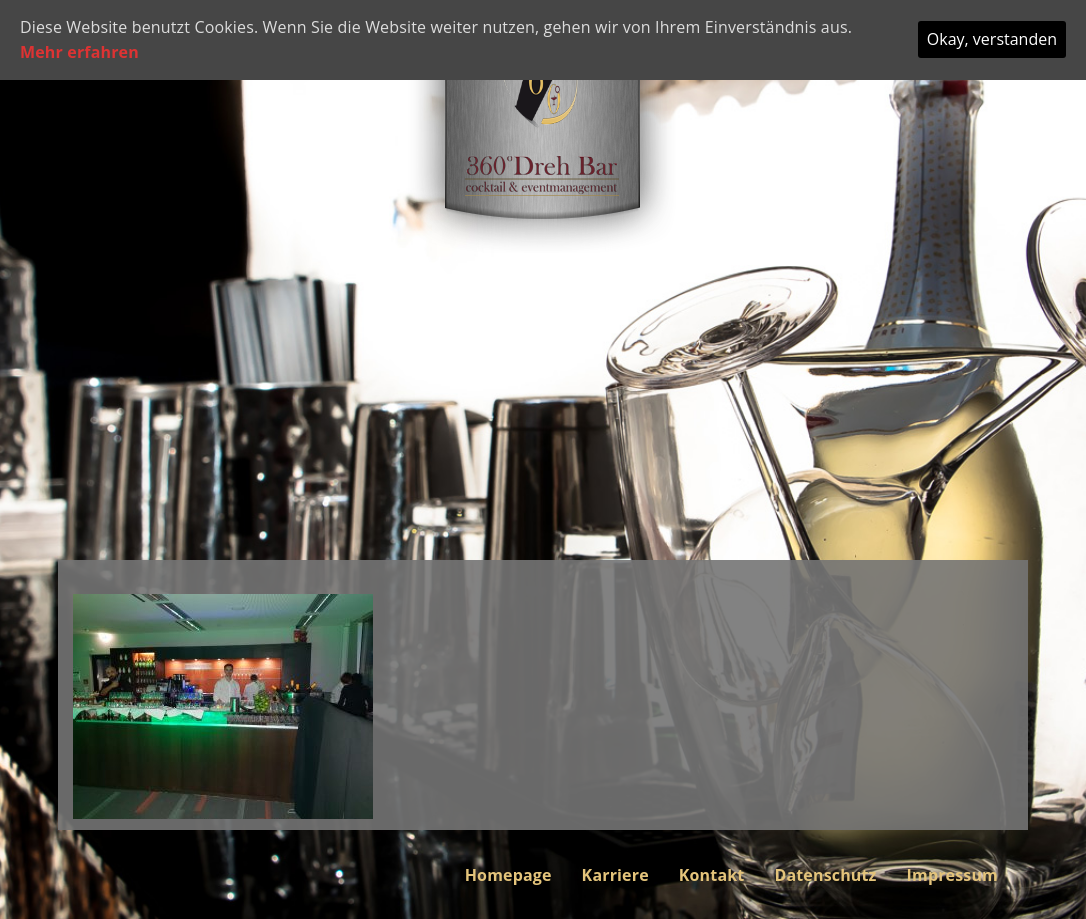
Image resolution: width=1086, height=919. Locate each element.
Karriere (615, 875)
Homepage (508, 875)
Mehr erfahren (79, 52)
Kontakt (712, 875)
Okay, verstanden (992, 39)
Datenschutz (825, 875)
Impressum (952, 875)
